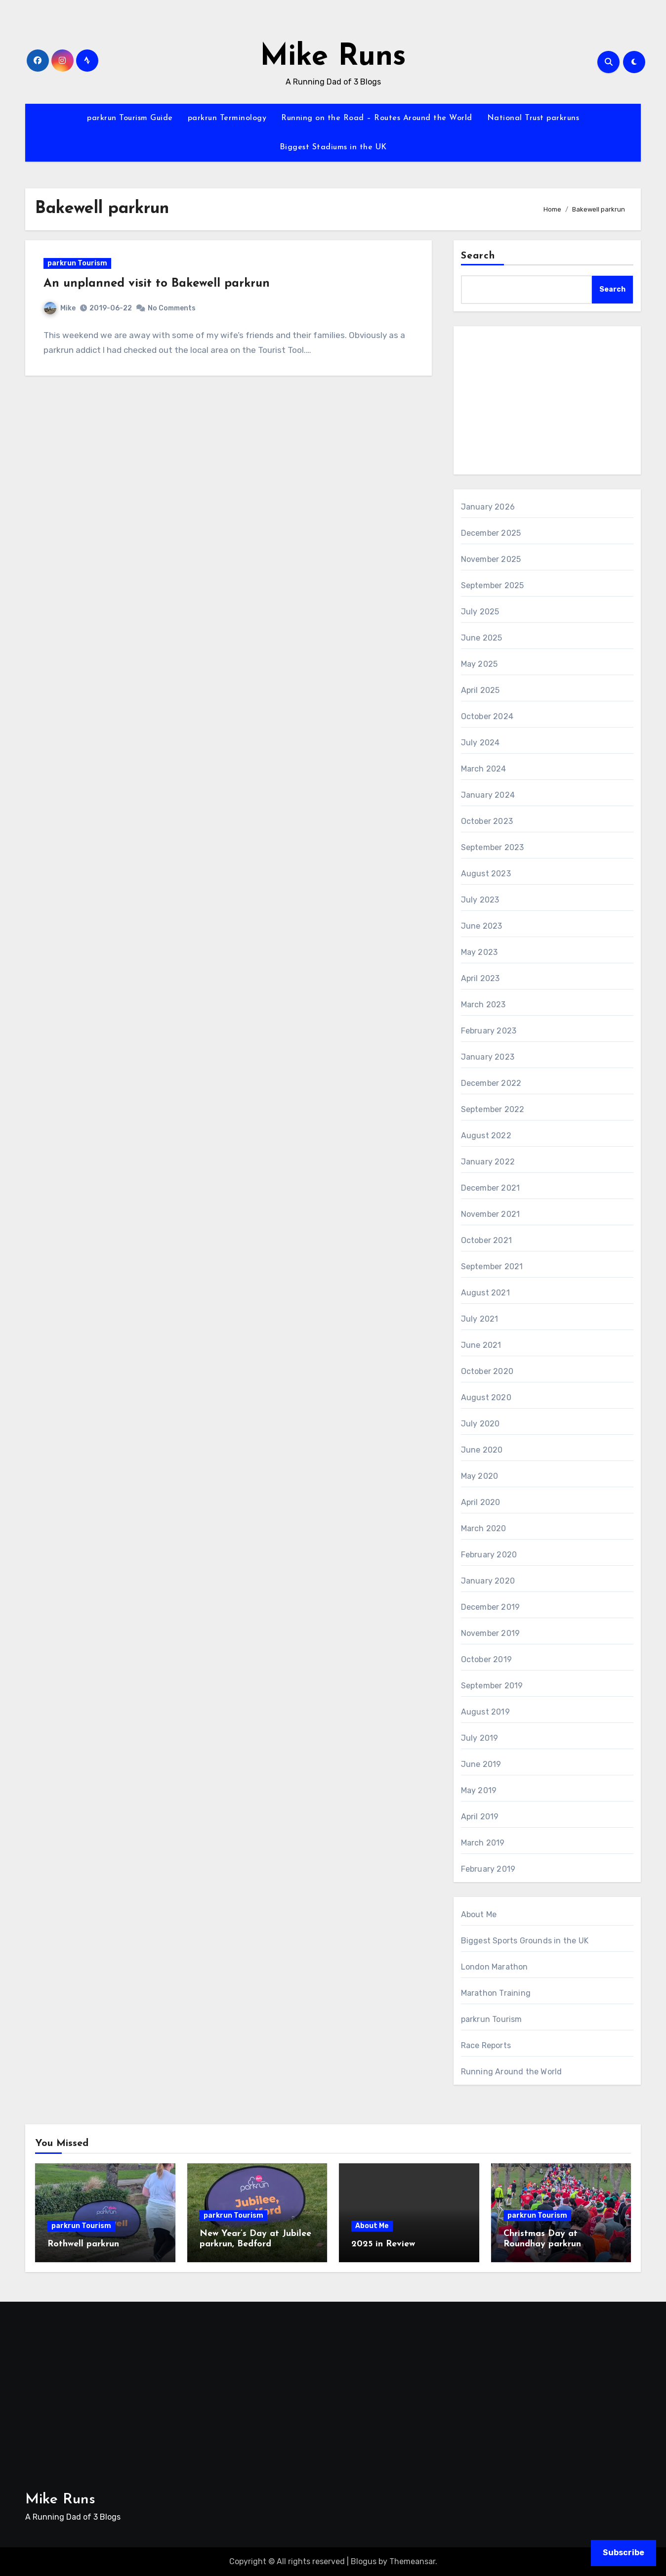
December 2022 (491, 1083)
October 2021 (486, 1240)
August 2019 (485, 1712)
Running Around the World (511, 2071)
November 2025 (491, 559)
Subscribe (623, 2552)
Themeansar (412, 2561)
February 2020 (489, 1554)
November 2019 (490, 1633)
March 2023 (483, 1004)
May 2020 (480, 1476)
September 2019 (492, 1685)
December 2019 (490, 1607)
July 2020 (480, 1423)
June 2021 (481, 1345)
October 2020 (487, 1371)
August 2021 (485, 1292)
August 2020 (486, 1397)
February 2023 (489, 1030)
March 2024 (483, 768)
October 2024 (487, 716)
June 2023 (481, 926)
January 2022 (488, 1161)
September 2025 (492, 585)
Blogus (363, 2561)
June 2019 (481, 1764)
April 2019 (480, 1816)
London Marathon (494, 1967)
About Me (479, 1914)
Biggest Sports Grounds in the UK (524, 1940)
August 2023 (486, 873)
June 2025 (481, 638)
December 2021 (490, 1188)
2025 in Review (383, 2244)
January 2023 (487, 1057)
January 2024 (488, 795)
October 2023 (487, 821)
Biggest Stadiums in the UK (333, 147)
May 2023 (479, 952)
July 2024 (480, 742)
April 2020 (480, 1502)
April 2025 (480, 690)
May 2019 (479, 1790)
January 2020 (488, 1581)
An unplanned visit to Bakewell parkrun (160, 288)
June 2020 (482, 1450)
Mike (64, 312)
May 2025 (479, 664)
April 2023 (480, 978)
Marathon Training (496, 1993)
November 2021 (490, 1214)
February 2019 (488, 1869)
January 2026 (488, 507)
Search (478, 256)
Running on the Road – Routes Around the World (376, 118)
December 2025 (491, 533)
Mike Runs (333, 57)
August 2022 (486, 1135)
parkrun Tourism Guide (130, 118)
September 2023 (492, 847)
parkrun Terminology (227, 118)
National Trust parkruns (533, 118)
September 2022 (493, 1109)
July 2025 (480, 611)
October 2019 (486, 1659)
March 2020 (483, 1528)
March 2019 (483, 1842)
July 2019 (480, 1738)
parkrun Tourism (81, 267)
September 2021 (492, 1266)
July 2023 (480, 899)
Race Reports (486, 2045)
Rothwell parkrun (83, 2244)
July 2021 (480, 1319)
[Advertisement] (548, 403)
